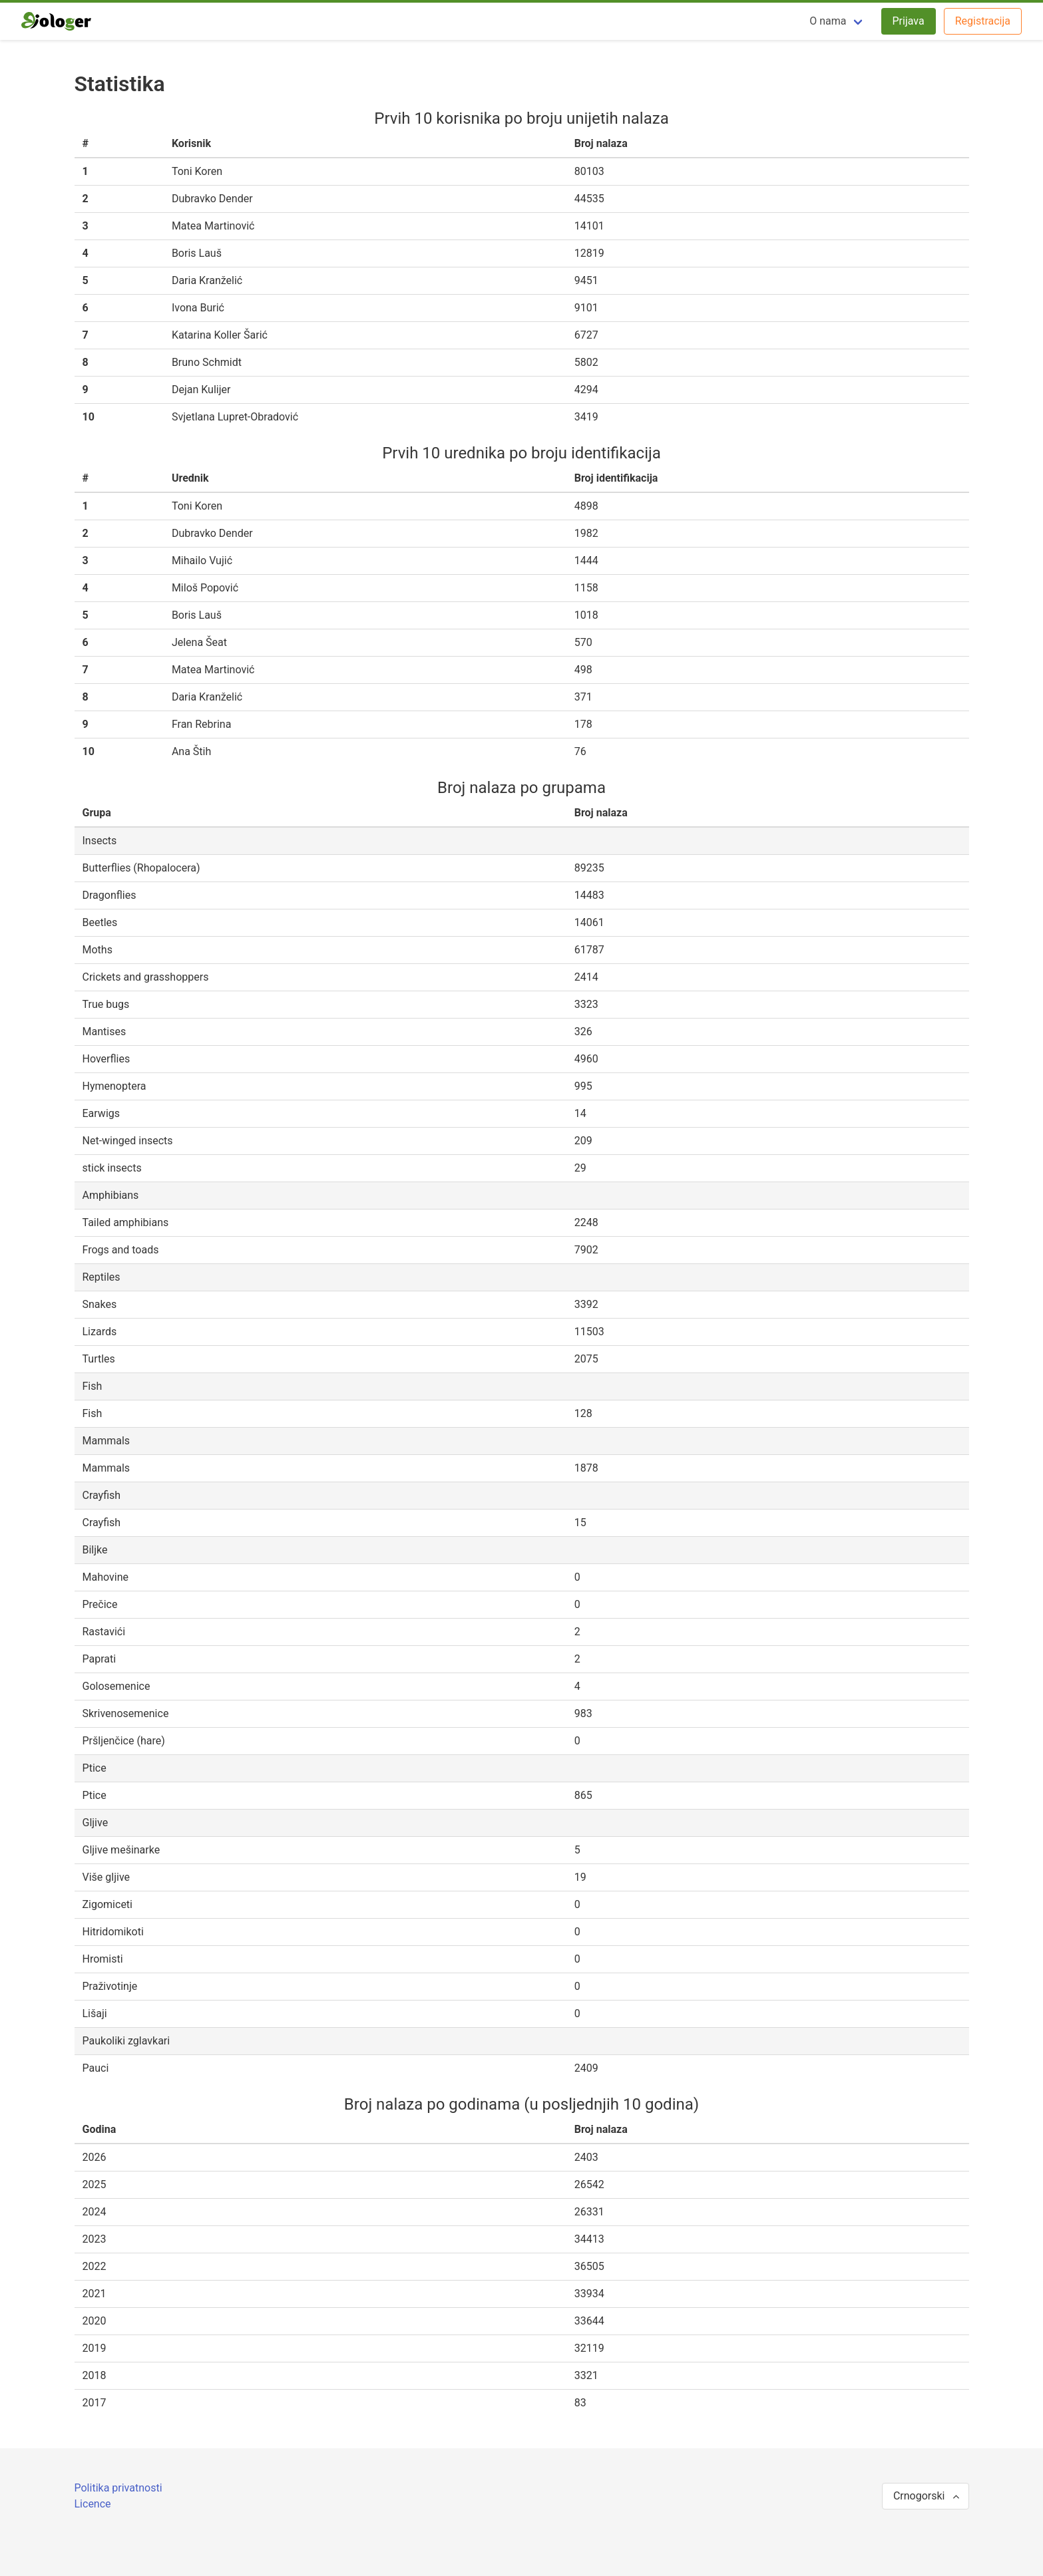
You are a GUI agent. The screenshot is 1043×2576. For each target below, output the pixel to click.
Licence (93, 2503)
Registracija (982, 21)
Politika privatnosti (118, 2488)
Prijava (909, 21)
